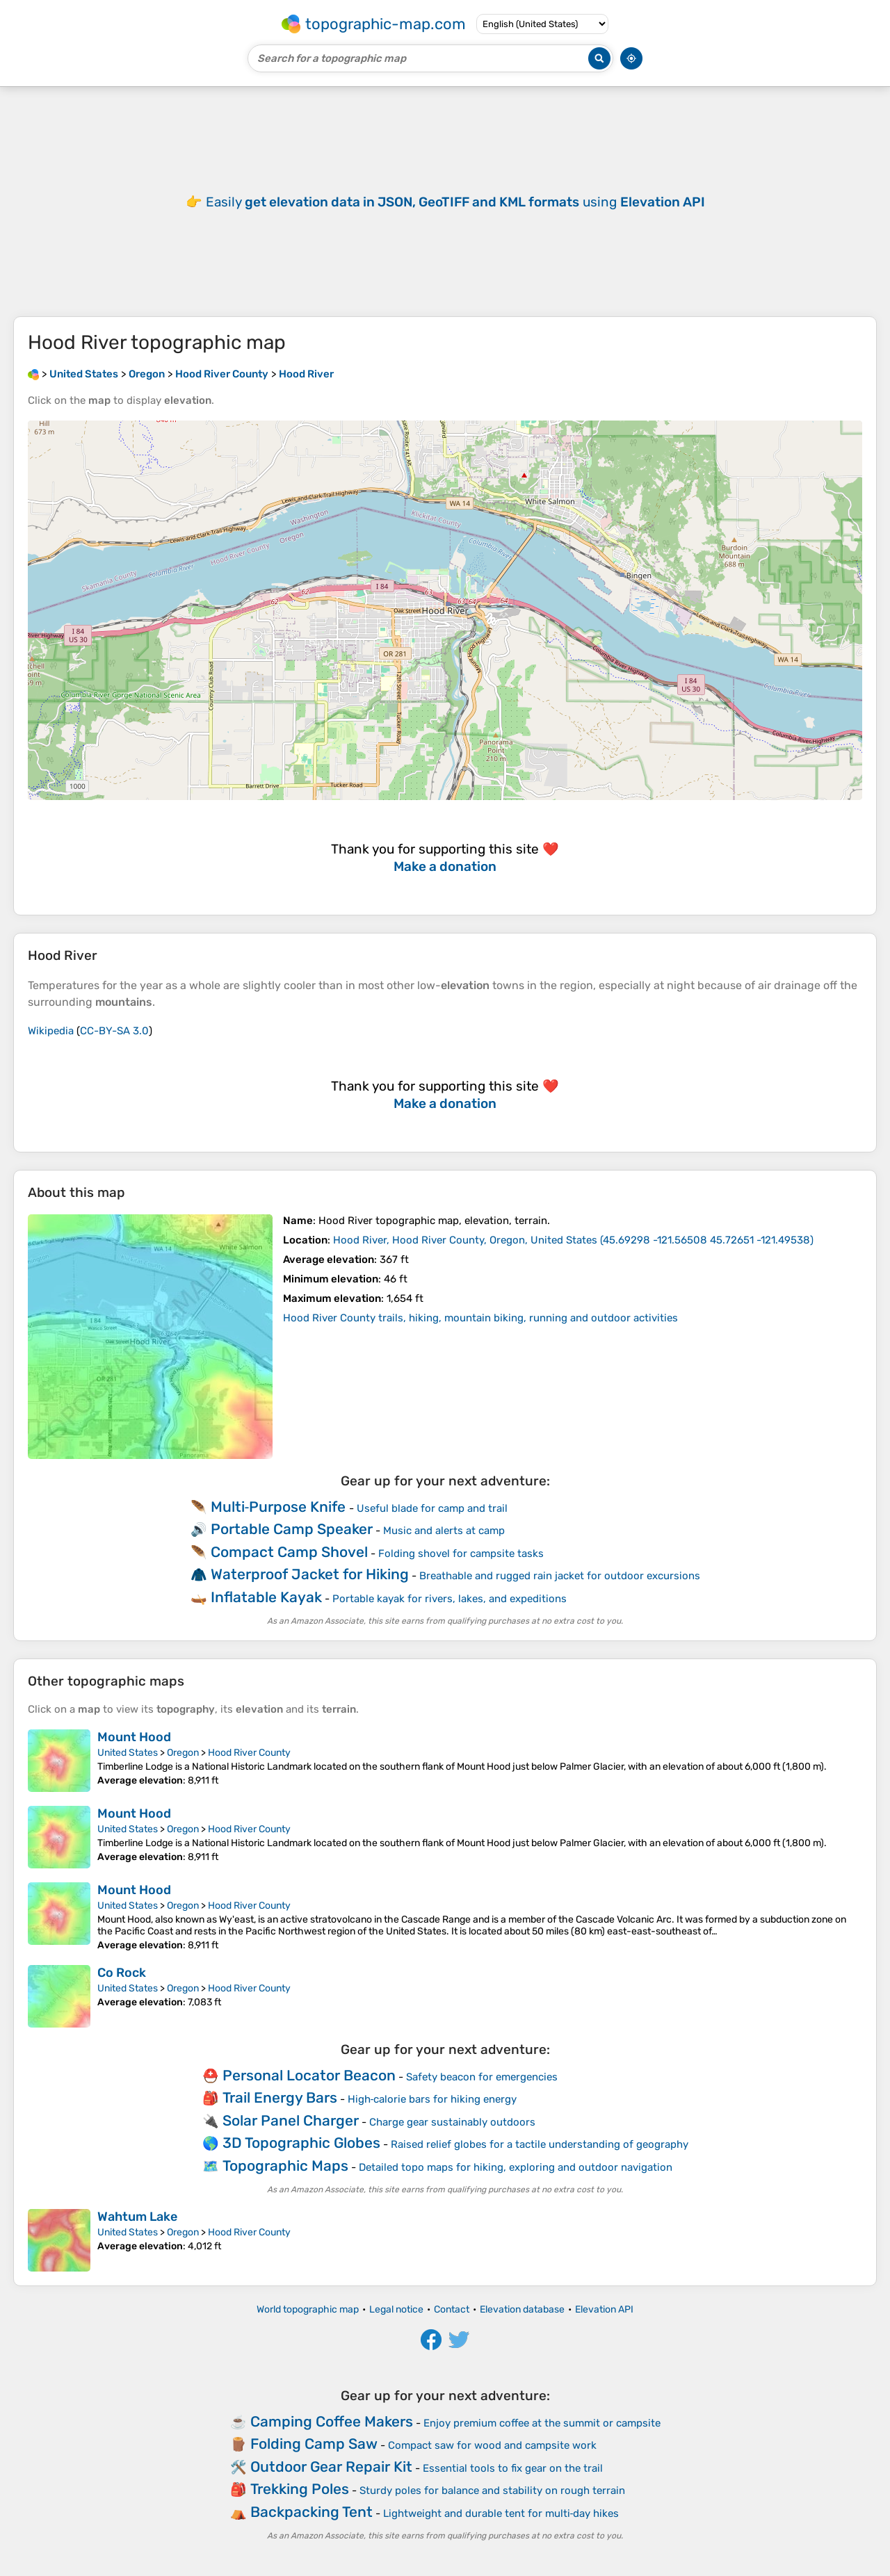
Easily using (455, 202)
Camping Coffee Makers (331, 2421)
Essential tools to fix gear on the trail (513, 2468)
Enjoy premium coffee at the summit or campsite (542, 2423)
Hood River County (249, 1753)
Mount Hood (134, 1737)
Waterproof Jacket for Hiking (310, 1574)
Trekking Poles (299, 2488)
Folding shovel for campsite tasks (461, 1553)
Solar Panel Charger (290, 2120)
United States (127, 1753)
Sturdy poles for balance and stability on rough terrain (492, 2490)
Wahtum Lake (137, 2216)
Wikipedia (51, 1031)
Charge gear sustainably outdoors (452, 2122)
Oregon (183, 1753)
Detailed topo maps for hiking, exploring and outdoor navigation (515, 2167)
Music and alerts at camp (444, 1530)
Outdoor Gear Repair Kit (331, 2466)
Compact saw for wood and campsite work (492, 2445)
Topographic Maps (285, 2165)
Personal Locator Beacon (309, 2075)
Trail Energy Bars (279, 2097)
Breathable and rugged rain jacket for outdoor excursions (559, 1576)
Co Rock (121, 1972)
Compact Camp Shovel (289, 1551)
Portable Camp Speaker (292, 1529)
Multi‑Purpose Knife (278, 1506)
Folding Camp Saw (314, 2443)
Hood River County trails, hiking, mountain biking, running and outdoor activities (480, 1318)
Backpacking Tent (311, 2511)
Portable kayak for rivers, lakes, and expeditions (449, 1598)
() (573, 1240)
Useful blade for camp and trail (432, 1508)
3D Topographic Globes (301, 2142)
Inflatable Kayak (266, 1597)
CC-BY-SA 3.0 (114, 1031)
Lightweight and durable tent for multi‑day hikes (501, 2513)
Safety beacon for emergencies (482, 2077)
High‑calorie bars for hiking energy (432, 2099)
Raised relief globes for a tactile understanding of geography (539, 2144)
